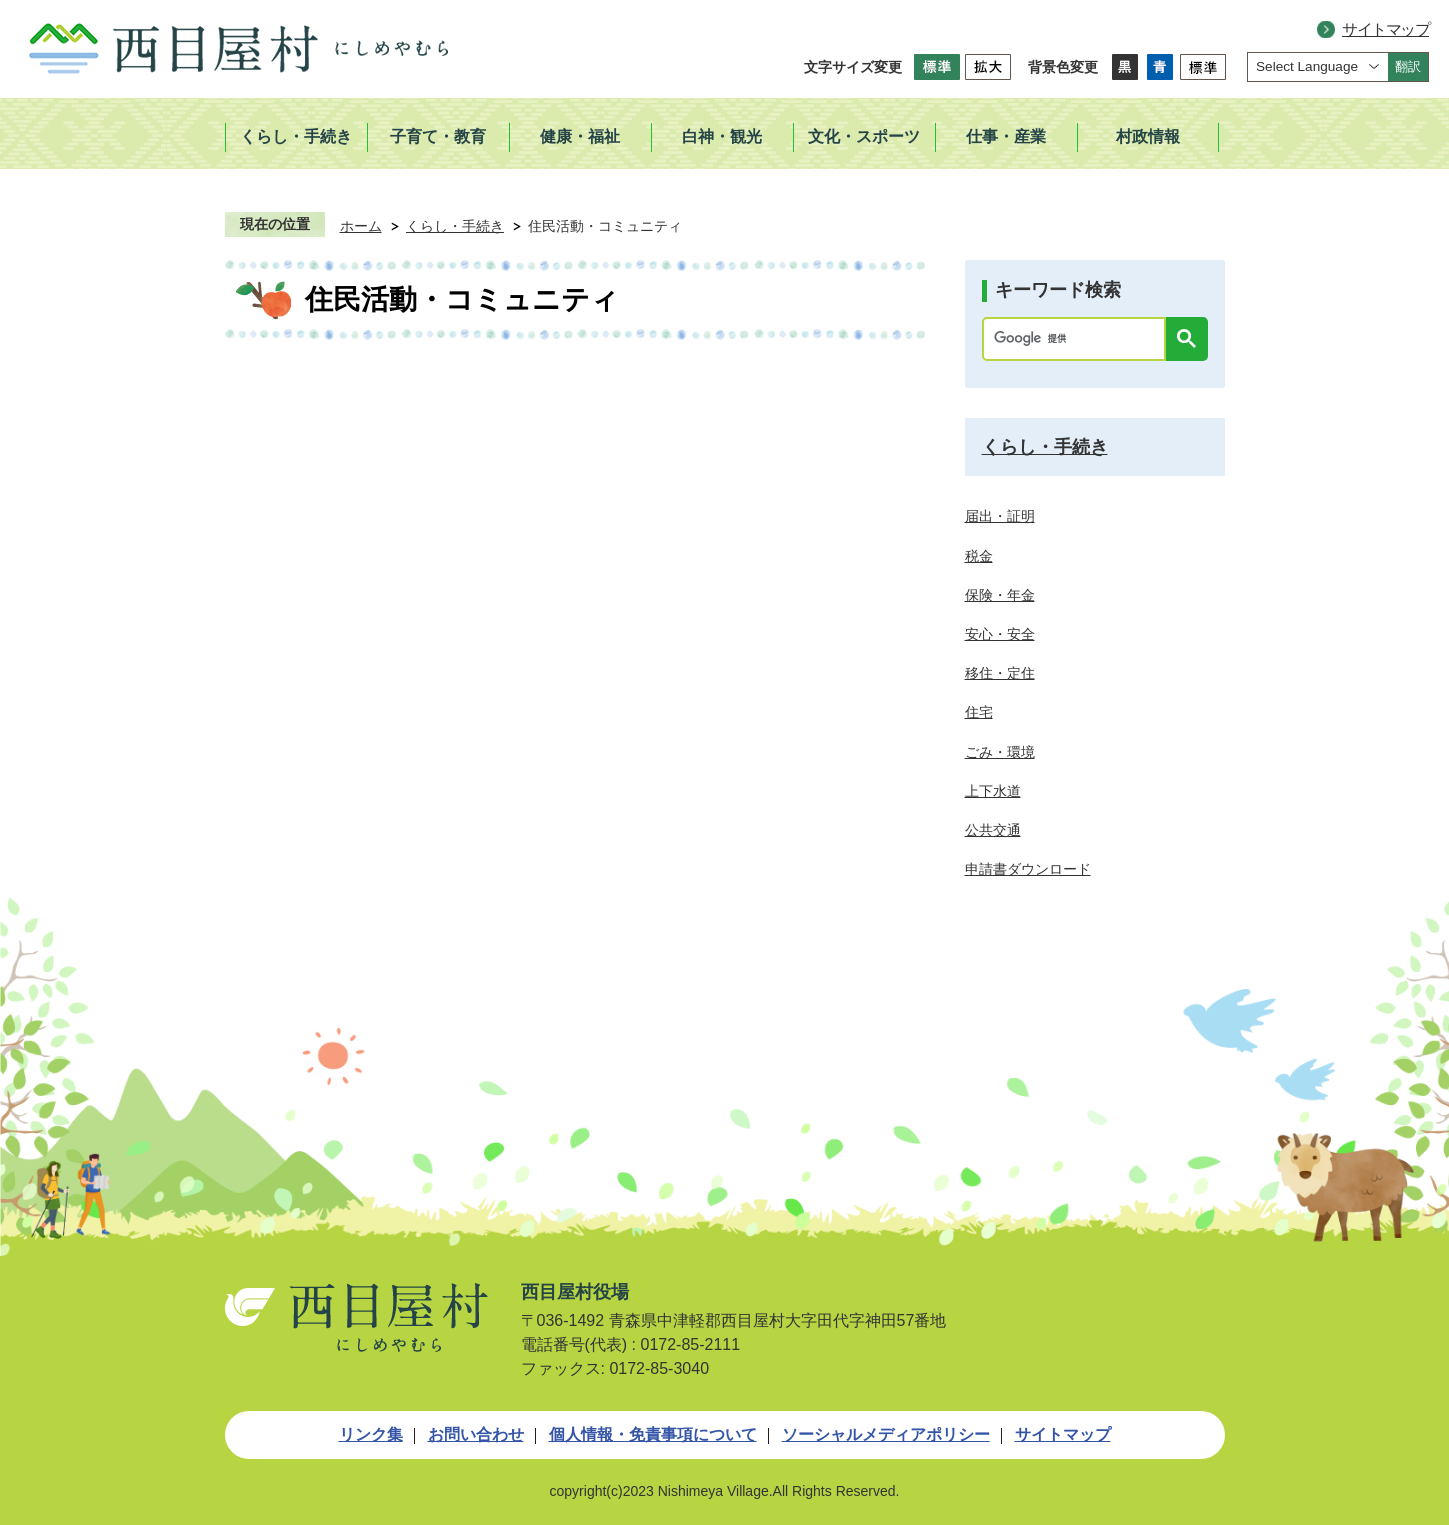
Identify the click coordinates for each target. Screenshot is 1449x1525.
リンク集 (371, 1434)
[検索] (1079, 339)
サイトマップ (1385, 29)
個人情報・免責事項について (653, 1434)
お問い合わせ (476, 1434)
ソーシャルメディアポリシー (886, 1434)
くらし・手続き (455, 226)
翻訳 (1408, 66)
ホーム (361, 226)
